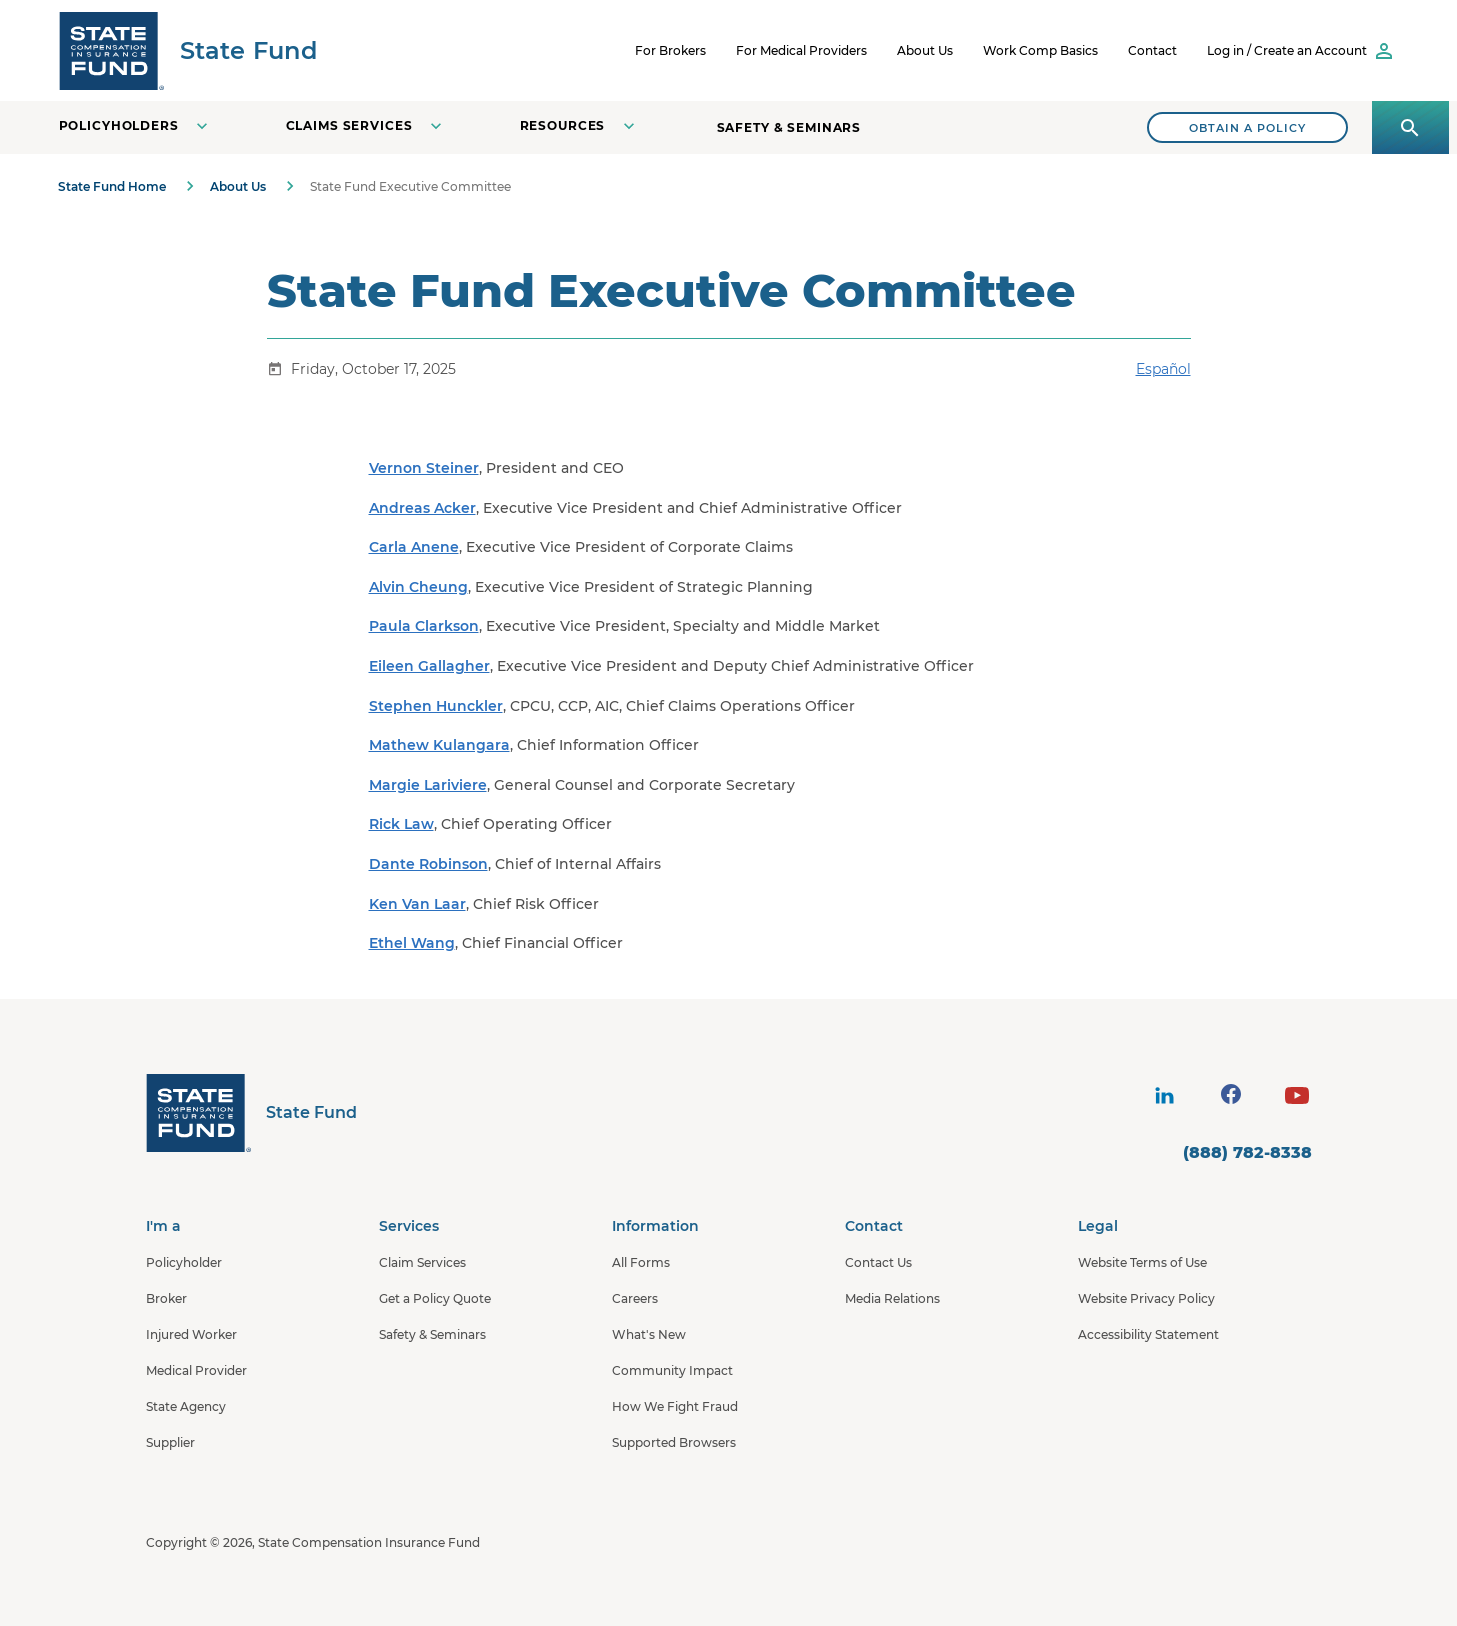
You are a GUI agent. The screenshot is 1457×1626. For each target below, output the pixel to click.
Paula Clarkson (424, 626)
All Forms (641, 1262)
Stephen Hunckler (436, 706)
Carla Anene (414, 547)
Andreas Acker (422, 508)
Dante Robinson (428, 864)
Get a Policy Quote (435, 1298)
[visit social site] (1165, 1095)
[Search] (1247, 127)
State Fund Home (112, 186)
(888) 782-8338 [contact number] (1247, 1152)
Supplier (170, 1442)
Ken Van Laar (417, 904)
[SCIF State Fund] (188, 50)
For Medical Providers (801, 50)
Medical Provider (196, 1370)
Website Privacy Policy (1146, 1298)
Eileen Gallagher (429, 666)
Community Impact (672, 1370)
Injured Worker (191, 1334)
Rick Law (401, 824)
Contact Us (878, 1262)
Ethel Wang (412, 943)
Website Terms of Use (1142, 1262)
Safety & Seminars (789, 127)
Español (1163, 369)
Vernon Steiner (424, 468)
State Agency (186, 1406)
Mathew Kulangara (439, 745)
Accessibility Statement (1148, 1334)
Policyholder (184, 1262)
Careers (635, 1298)
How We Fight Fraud (675, 1406)
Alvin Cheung (418, 587)
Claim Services (422, 1262)
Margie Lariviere (428, 785)
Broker (166, 1298)
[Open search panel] (1410, 127)
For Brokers (670, 50)
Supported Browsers (674, 1442)
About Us (925, 50)
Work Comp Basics (1040, 50)
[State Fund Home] (251, 1112)
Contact (1152, 50)
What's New (649, 1334)
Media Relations (892, 1298)
